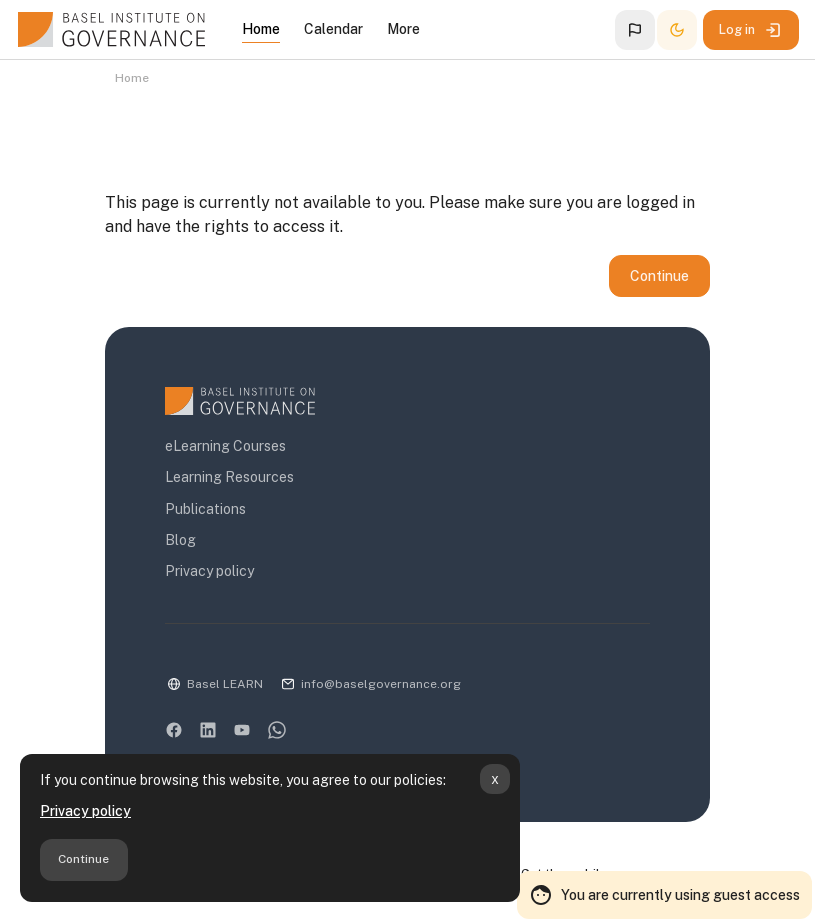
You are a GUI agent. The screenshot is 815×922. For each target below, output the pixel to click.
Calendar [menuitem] (333, 29)
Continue (83, 859)
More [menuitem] (403, 29)
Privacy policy (85, 811)
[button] (635, 30)
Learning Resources (229, 477)
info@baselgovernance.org (381, 684)
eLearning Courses (225, 446)
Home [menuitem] (261, 29)
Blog (180, 540)
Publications (205, 509)
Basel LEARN (225, 684)
